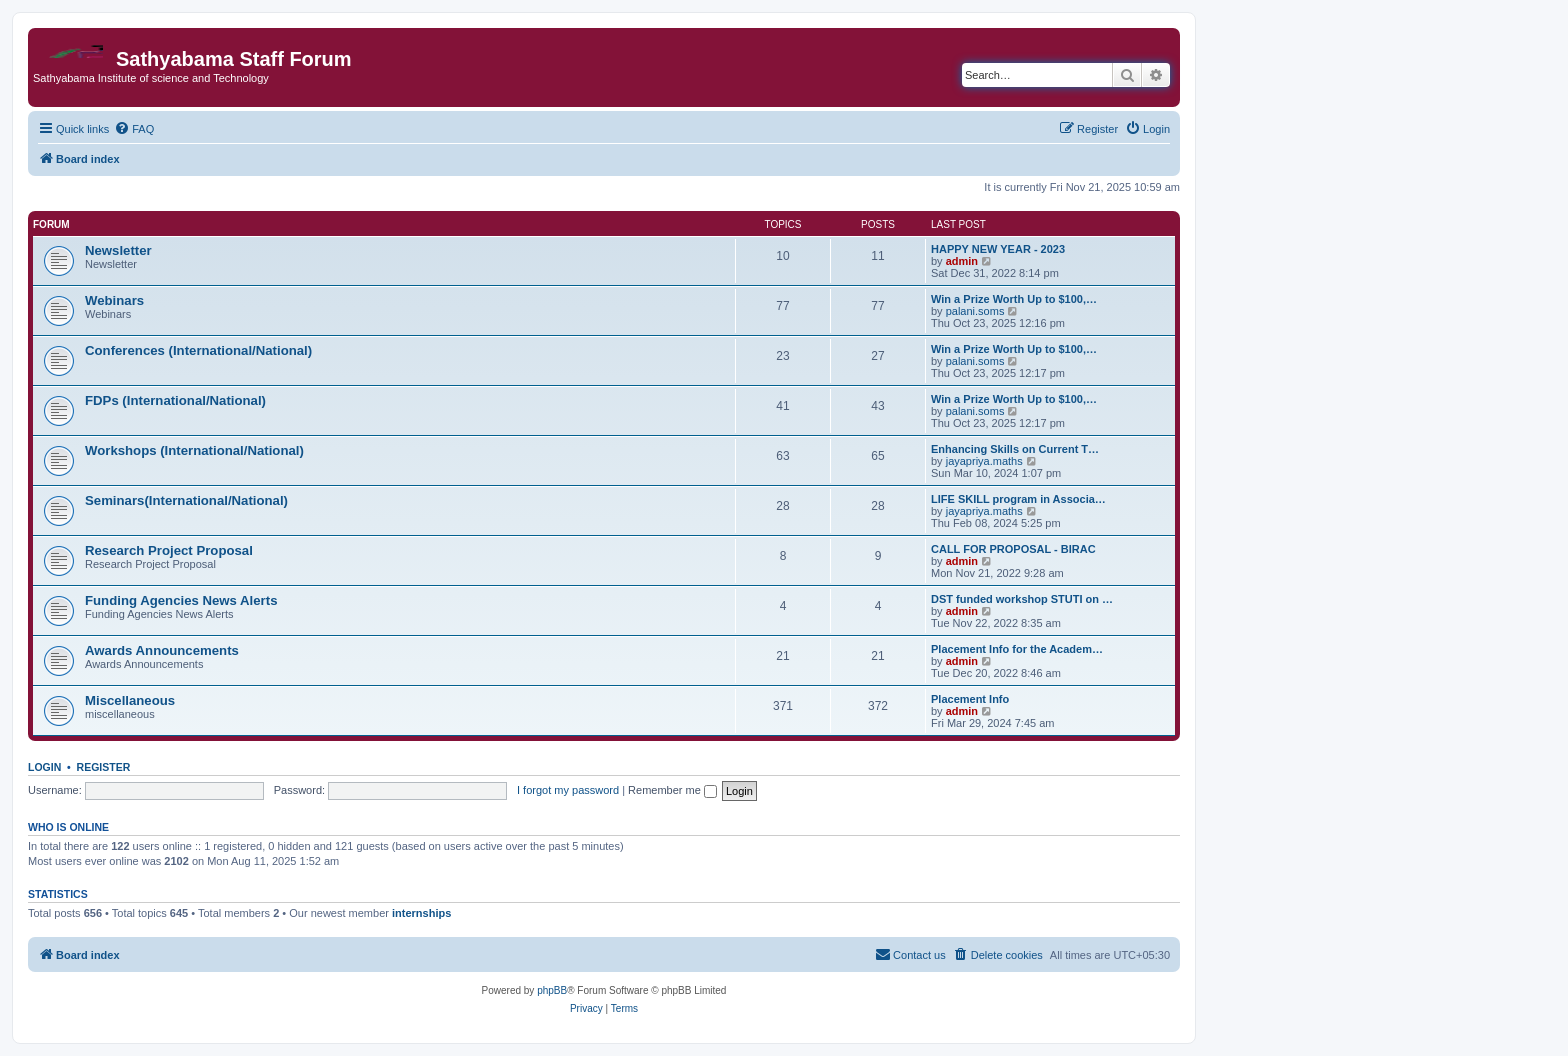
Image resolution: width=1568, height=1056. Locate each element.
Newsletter (118, 250)
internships (421, 913)
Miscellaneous (130, 700)
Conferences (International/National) (198, 350)
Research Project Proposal (169, 550)
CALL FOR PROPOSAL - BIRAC (1013, 549)
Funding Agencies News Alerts (181, 600)
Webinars (114, 300)
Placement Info (970, 699)
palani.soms (975, 311)
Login (44, 767)
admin (962, 261)
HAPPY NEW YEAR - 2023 (998, 249)
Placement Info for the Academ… (1017, 649)
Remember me (672, 790)
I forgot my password (568, 790)
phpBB (552, 990)
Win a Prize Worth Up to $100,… (1014, 299)
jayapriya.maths (984, 461)
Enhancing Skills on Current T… (1015, 449)
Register (104, 767)
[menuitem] (134, 129)
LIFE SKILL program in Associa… (1018, 499)
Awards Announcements (162, 650)
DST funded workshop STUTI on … (1022, 599)
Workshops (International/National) (194, 450)
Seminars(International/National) (186, 500)
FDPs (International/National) (175, 400)
